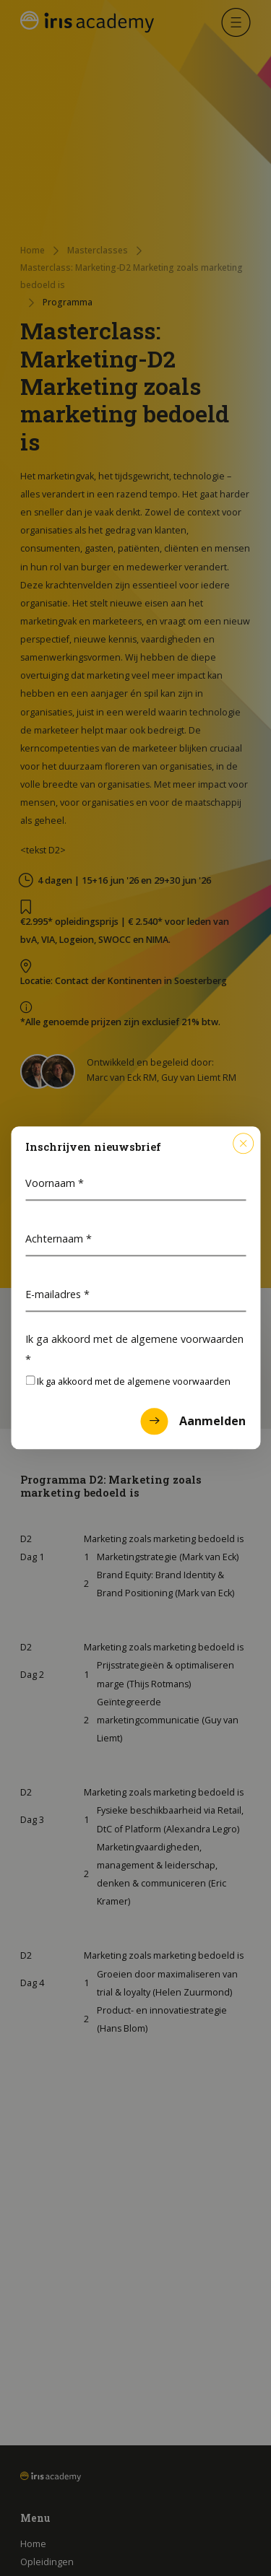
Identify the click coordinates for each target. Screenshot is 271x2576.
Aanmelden (193, 1421)
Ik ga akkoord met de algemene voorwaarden (134, 1349)
